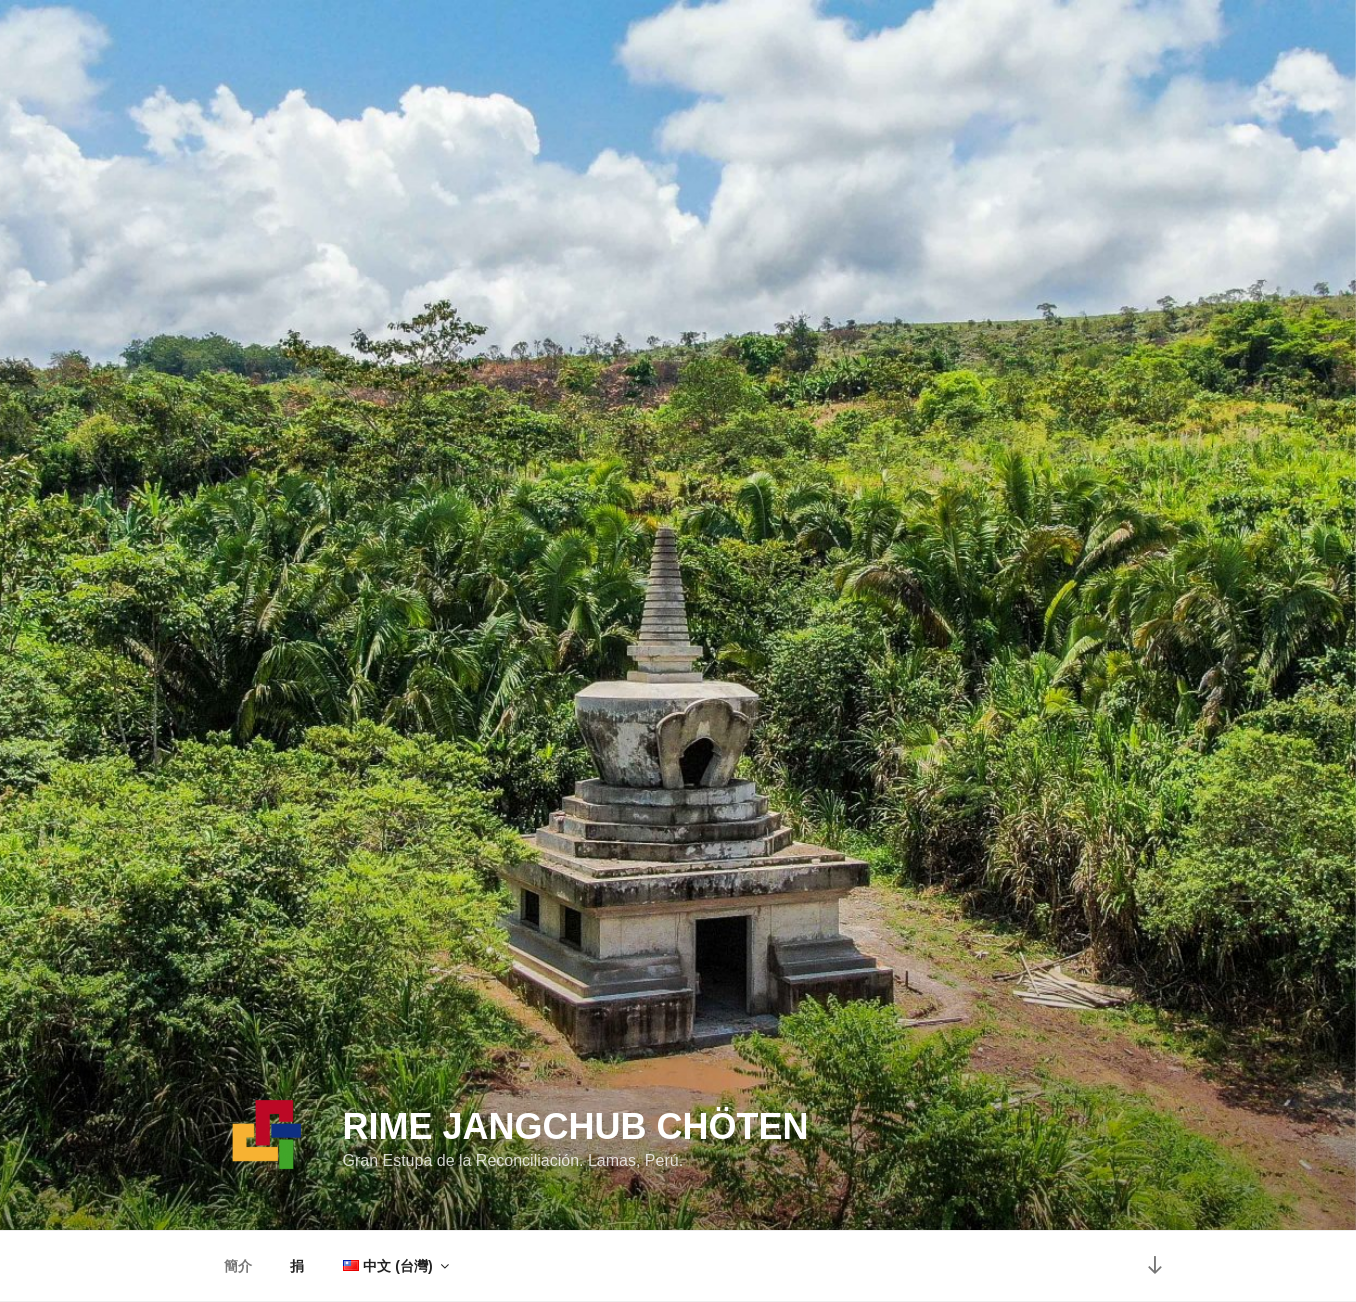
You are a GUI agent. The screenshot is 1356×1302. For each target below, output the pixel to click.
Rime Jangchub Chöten (575, 1126)
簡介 (238, 1266)
